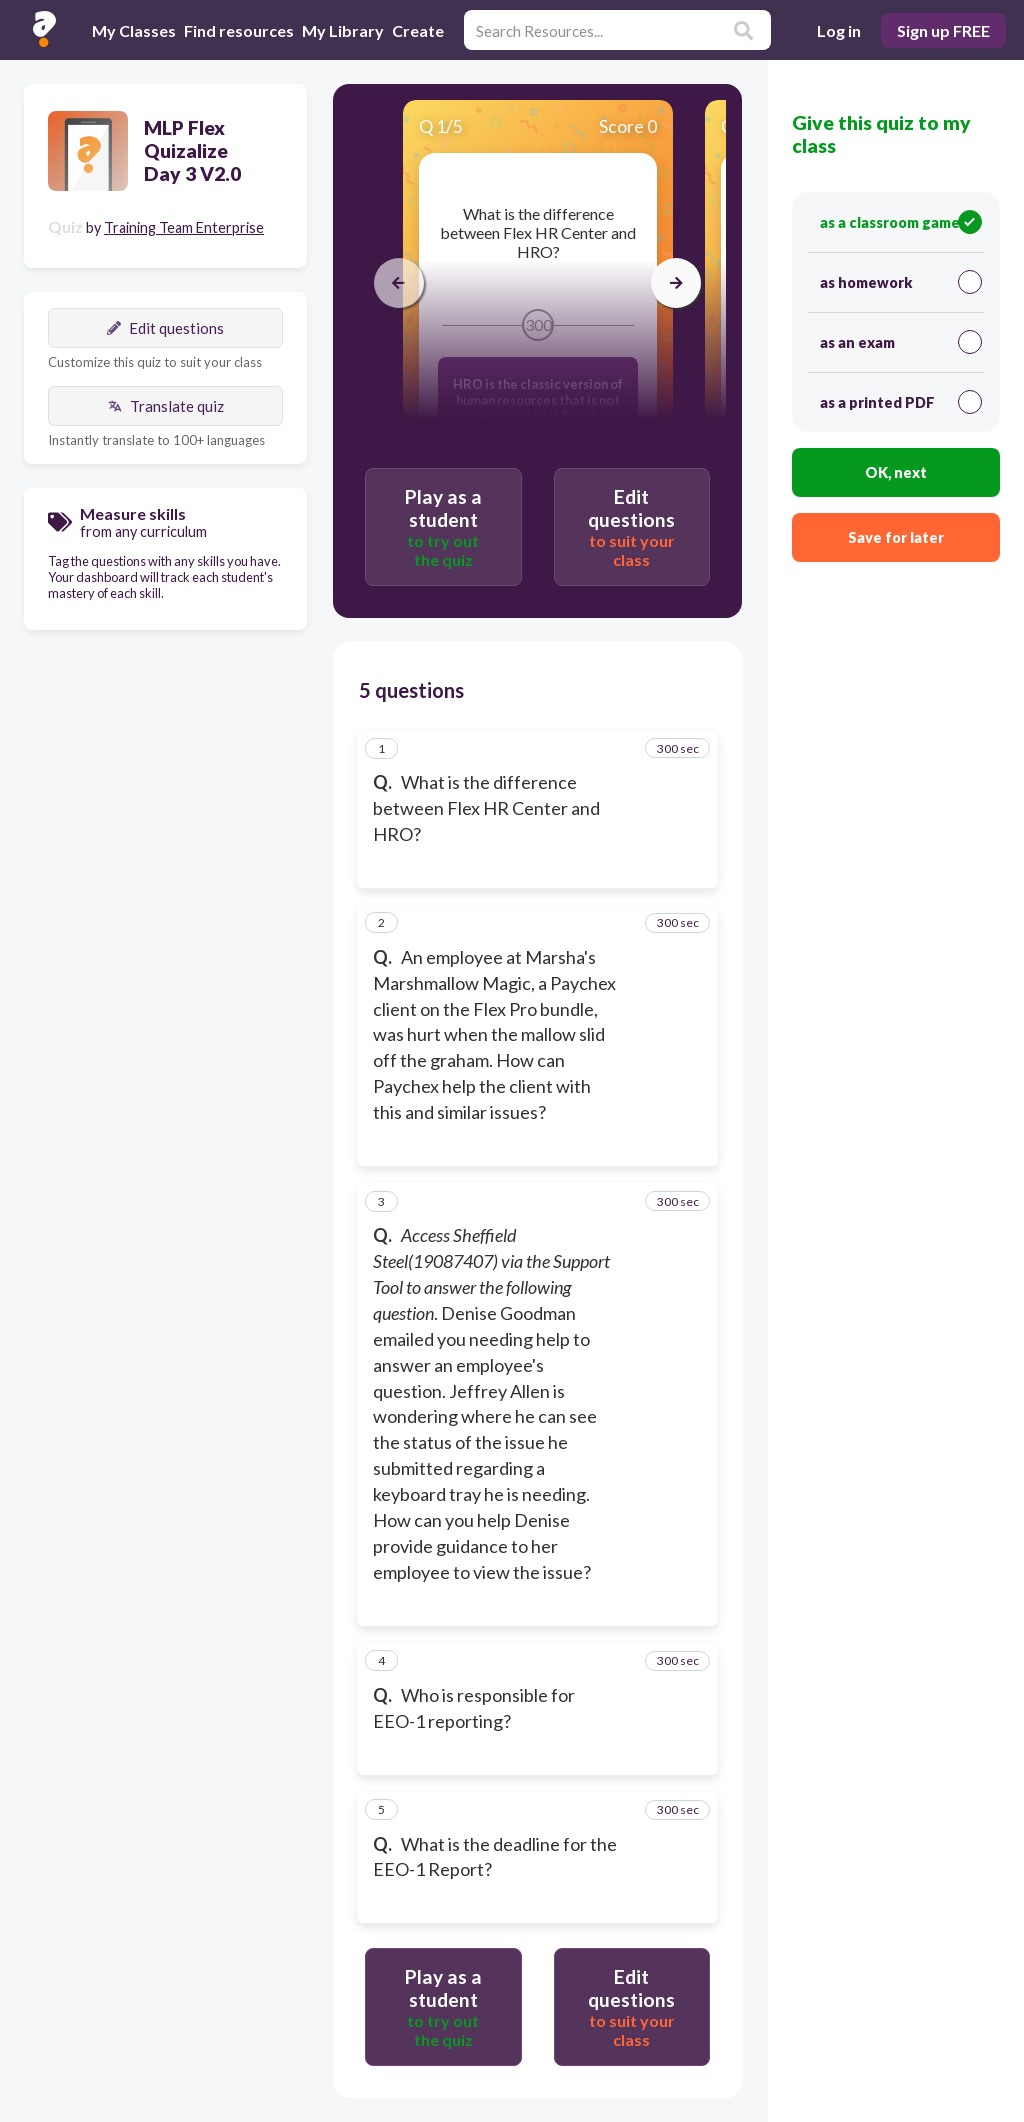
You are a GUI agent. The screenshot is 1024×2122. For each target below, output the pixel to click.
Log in (839, 30)
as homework (901, 282)
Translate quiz (166, 406)
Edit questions (165, 328)
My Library (343, 30)
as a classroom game (901, 222)
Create (418, 30)
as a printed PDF (901, 402)
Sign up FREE (943, 30)
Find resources (239, 30)
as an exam (901, 342)
